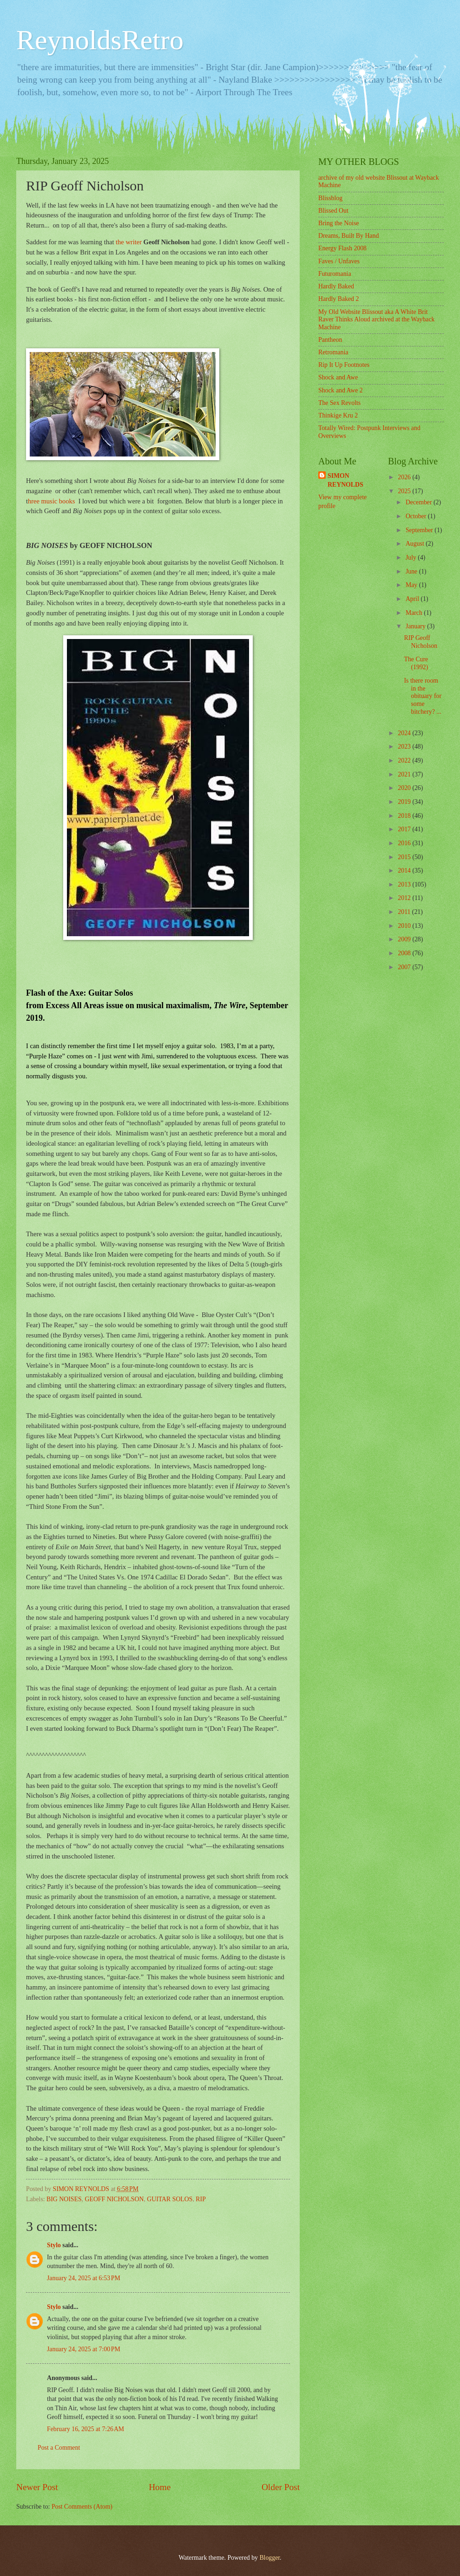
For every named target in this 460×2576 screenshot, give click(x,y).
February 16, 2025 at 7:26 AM (85, 2429)
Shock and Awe (338, 377)
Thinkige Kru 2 (338, 415)
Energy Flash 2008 (342, 248)
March (415, 612)
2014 (405, 870)
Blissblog (330, 198)
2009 (405, 939)
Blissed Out (333, 210)
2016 (405, 843)
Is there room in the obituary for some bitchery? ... (422, 696)
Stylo (54, 2245)
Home (160, 2487)
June (412, 571)
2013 (405, 884)
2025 (405, 491)
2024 (405, 733)
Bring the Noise (338, 223)
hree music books (51, 501)
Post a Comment (59, 2447)
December (420, 502)
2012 (405, 897)
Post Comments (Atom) (82, 2506)
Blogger (269, 2557)
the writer (130, 242)
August (416, 543)
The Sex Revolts (339, 402)
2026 (405, 477)
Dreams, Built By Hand (348, 235)
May (412, 584)
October (417, 516)
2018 (405, 815)
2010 (405, 925)
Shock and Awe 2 (340, 390)
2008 (405, 953)
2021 (405, 774)
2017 (405, 829)
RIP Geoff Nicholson (420, 641)
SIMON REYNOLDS (345, 480)
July (412, 557)
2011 (405, 911)
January (416, 626)
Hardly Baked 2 (338, 298)
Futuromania (334, 273)
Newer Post (37, 2487)
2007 (405, 967)
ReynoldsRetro (100, 40)
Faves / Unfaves (339, 261)
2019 (405, 801)
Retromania (333, 352)
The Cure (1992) (416, 663)
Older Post (281, 2487)
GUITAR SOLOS (169, 2199)
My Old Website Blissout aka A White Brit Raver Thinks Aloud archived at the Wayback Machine (376, 319)
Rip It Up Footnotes (343, 364)
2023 (405, 746)
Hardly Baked (336, 286)
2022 (405, 760)
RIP (200, 2199)
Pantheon (330, 339)
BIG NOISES (64, 2199)
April (413, 598)
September (420, 530)
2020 (405, 787)
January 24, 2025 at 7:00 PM (83, 2349)
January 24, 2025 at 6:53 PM (83, 2278)
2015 (405, 857)
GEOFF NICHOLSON (114, 2199)
